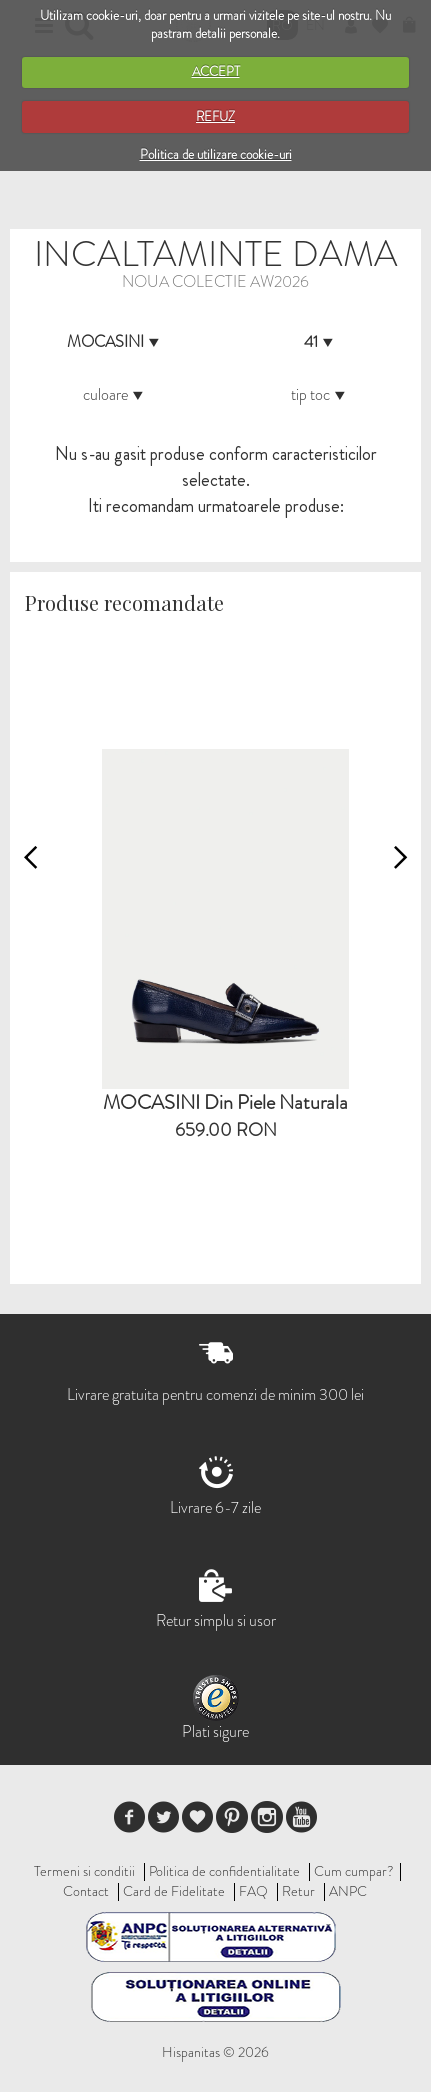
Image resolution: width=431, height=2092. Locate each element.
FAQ (253, 1891)
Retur (298, 1891)
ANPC (348, 1891)
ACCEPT (216, 71)
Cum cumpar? (354, 1871)
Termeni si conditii (84, 1871)
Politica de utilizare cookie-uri (216, 154)
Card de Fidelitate (174, 1891)
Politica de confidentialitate (224, 1871)
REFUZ (215, 116)
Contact (86, 1891)
